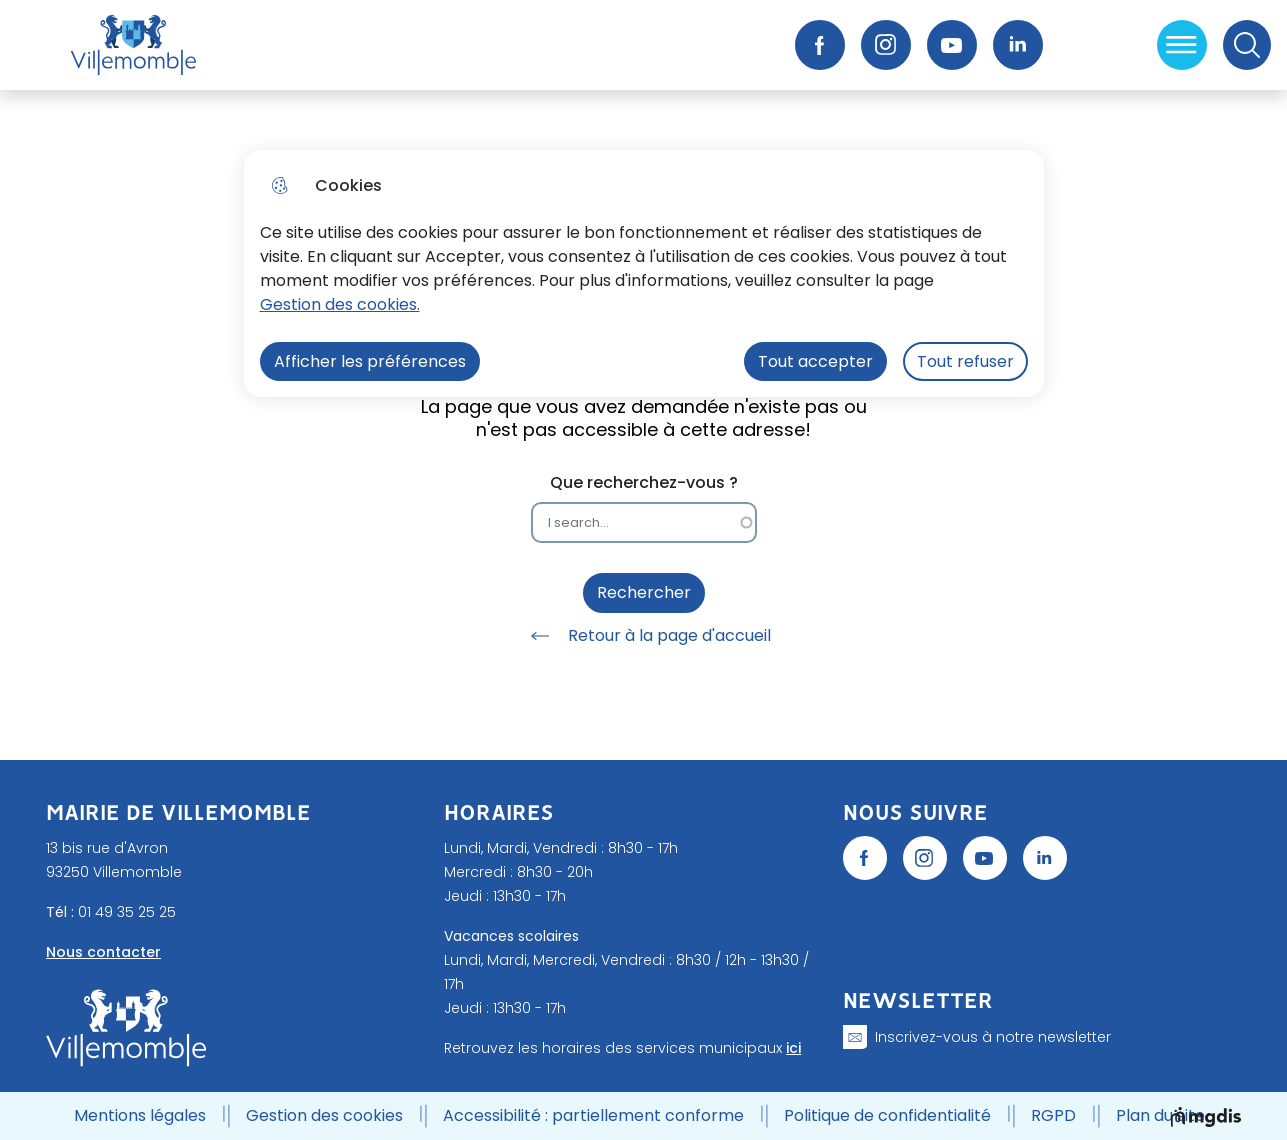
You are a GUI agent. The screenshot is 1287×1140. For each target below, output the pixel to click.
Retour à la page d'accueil (644, 636)
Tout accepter (815, 361)
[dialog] (644, 273)
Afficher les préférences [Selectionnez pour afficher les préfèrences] (370, 361)
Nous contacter (103, 952)
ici (793, 1048)
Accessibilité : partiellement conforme (593, 1115)
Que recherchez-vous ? (644, 482)
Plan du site (1160, 1115)
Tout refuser (965, 361)
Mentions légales (140, 1115)
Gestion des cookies (324, 1115)
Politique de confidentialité (887, 1115)
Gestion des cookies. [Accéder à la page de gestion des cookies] (340, 304)
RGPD (1053, 1115)
